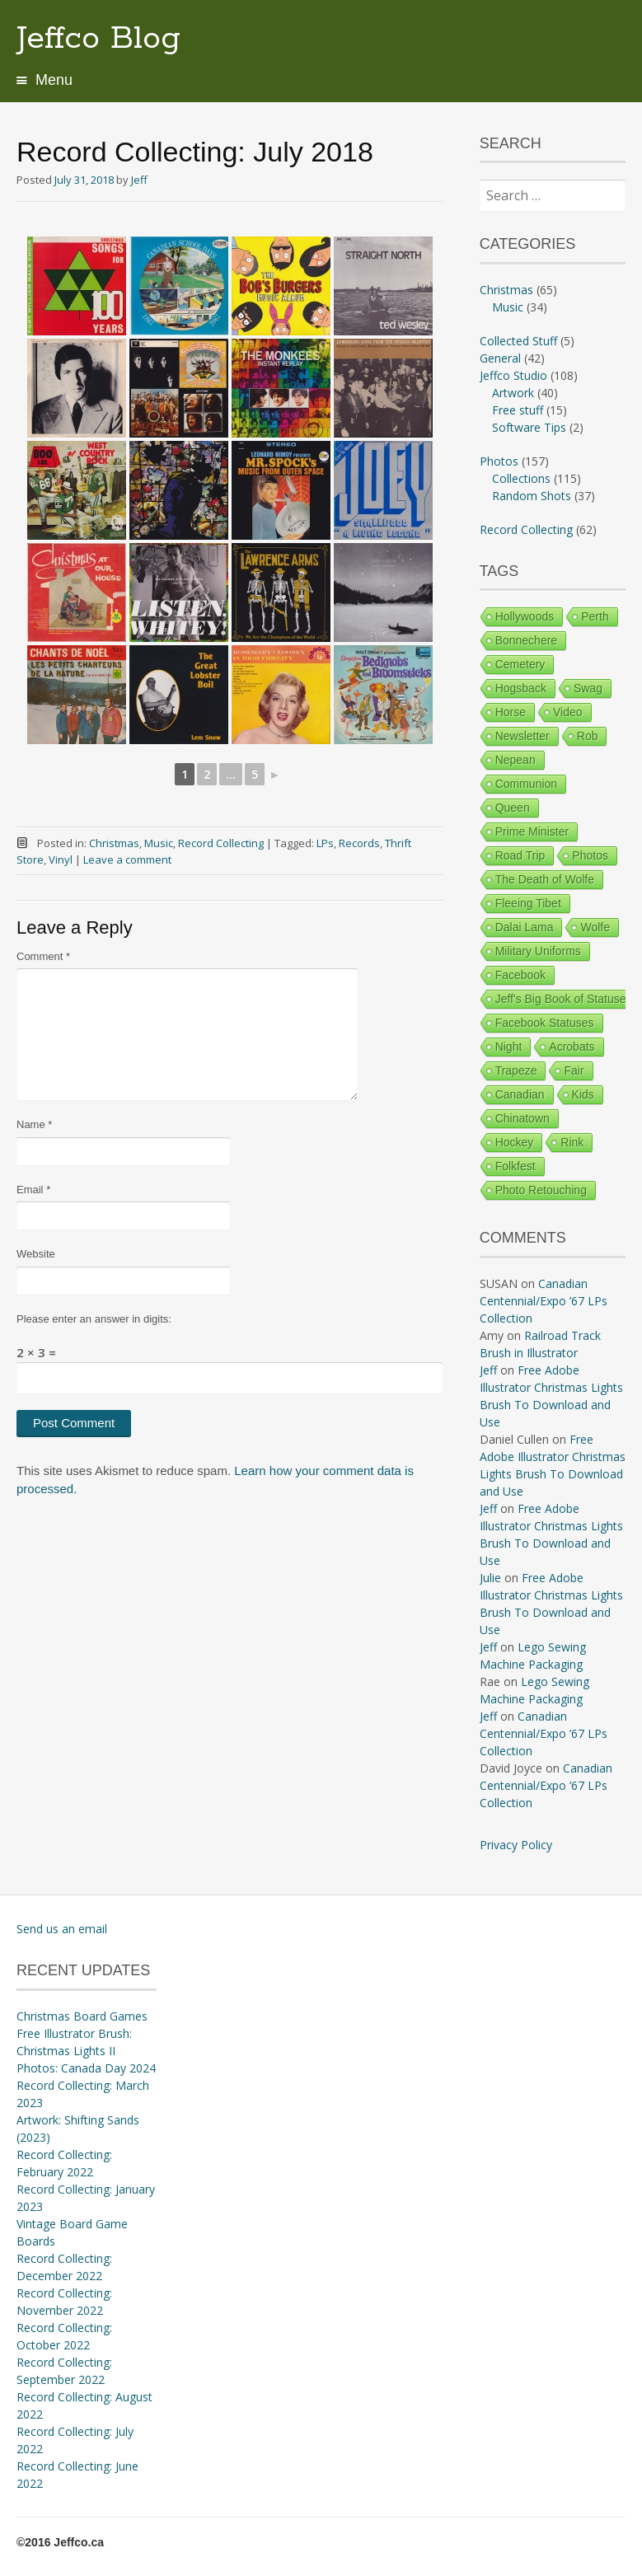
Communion (526, 783)
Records (359, 843)
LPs (325, 843)
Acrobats (571, 1046)
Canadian (520, 1094)
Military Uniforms (538, 951)
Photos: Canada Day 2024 (86, 2068)
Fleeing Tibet (528, 903)
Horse (510, 712)
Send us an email (61, 1929)
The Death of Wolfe (544, 879)
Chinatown (522, 1118)
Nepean (515, 759)
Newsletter (522, 735)
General (500, 358)
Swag (588, 688)
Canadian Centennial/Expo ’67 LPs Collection (543, 1301)
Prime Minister (532, 831)
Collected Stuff (518, 341)
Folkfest (515, 1166)
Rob (587, 735)
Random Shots (531, 495)
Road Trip (520, 855)
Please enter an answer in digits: (93, 1319)
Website (35, 1254)
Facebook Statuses (544, 1022)
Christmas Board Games (82, 2016)
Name (34, 1124)
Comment (43, 956)
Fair (573, 1070)
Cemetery (520, 664)
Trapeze (516, 1070)
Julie (490, 1577)
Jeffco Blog (98, 38)
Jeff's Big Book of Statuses (563, 998)
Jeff (139, 179)
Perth (594, 616)
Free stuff (517, 410)
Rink (571, 1142)
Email (33, 1189)
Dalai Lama (524, 927)
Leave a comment (127, 859)
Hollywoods (525, 616)
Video (568, 712)
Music (158, 843)
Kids (583, 1094)
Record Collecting (221, 843)
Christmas (114, 843)
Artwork (513, 392)
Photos (499, 461)
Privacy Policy (516, 1844)
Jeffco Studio (513, 375)
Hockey (514, 1142)
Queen (512, 807)
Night (509, 1046)
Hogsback (520, 688)
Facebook (520, 974)
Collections (521, 478)
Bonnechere (526, 640)
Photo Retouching (541, 1190)
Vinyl (61, 859)
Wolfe (595, 927)
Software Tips (529, 427)
